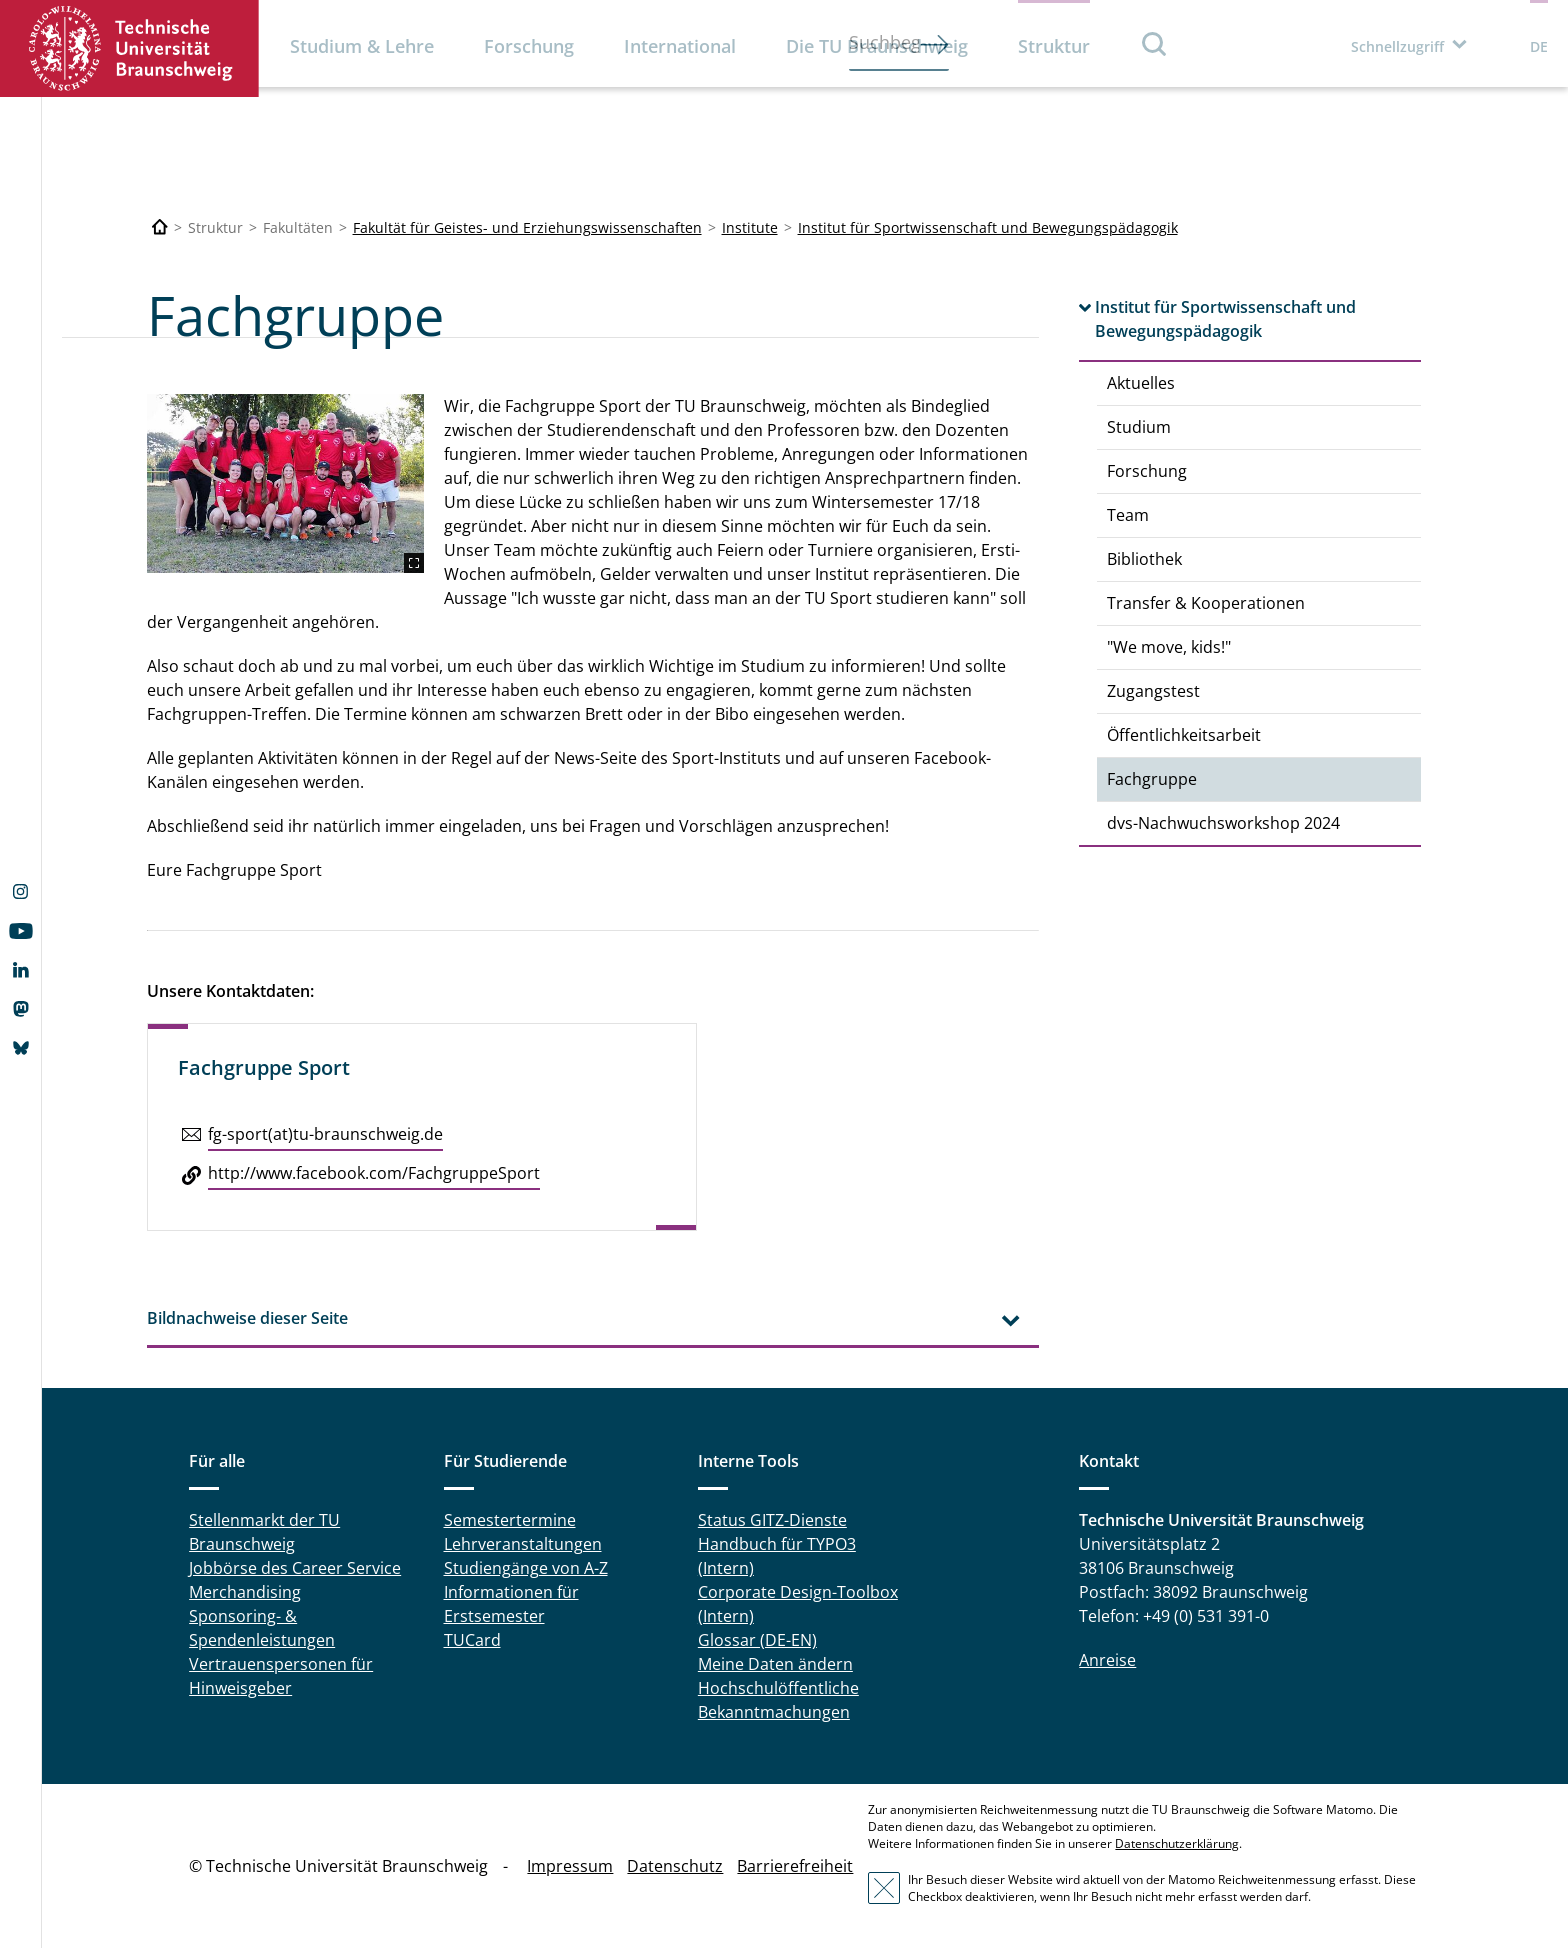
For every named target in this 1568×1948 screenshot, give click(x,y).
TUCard (472, 1640)
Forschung (529, 46)
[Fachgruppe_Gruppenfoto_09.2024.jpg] (285, 484)
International (680, 46)
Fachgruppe (1152, 779)
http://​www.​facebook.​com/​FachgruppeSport (374, 1173)
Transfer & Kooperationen (1206, 603)
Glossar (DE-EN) (757, 1640)
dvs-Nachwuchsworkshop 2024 (1223, 823)
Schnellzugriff (1397, 46)
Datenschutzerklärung (1177, 1843)
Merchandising (245, 1592)
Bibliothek (1144, 559)
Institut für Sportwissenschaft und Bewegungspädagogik (988, 227)
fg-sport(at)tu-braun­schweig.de (325, 1134)
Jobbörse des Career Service (295, 1568)
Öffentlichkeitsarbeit (1184, 735)
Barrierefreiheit (795, 1866)
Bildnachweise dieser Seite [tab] (247, 1318)
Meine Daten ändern (775, 1664)
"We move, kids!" (1169, 647)
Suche (1155, 43)
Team (1128, 515)
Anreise (1107, 1660)
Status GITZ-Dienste (772, 1520)
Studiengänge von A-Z (526, 1568)
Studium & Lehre (362, 46)
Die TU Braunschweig (877, 46)
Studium (1139, 427)
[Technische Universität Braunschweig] (160, 227)
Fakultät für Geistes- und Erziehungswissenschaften (527, 227)
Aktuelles (1141, 383)
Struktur (1054, 46)
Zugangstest (1153, 691)
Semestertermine (510, 1520)
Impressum (570, 1866)
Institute (750, 227)
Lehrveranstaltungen (523, 1544)
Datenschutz (675, 1866)
